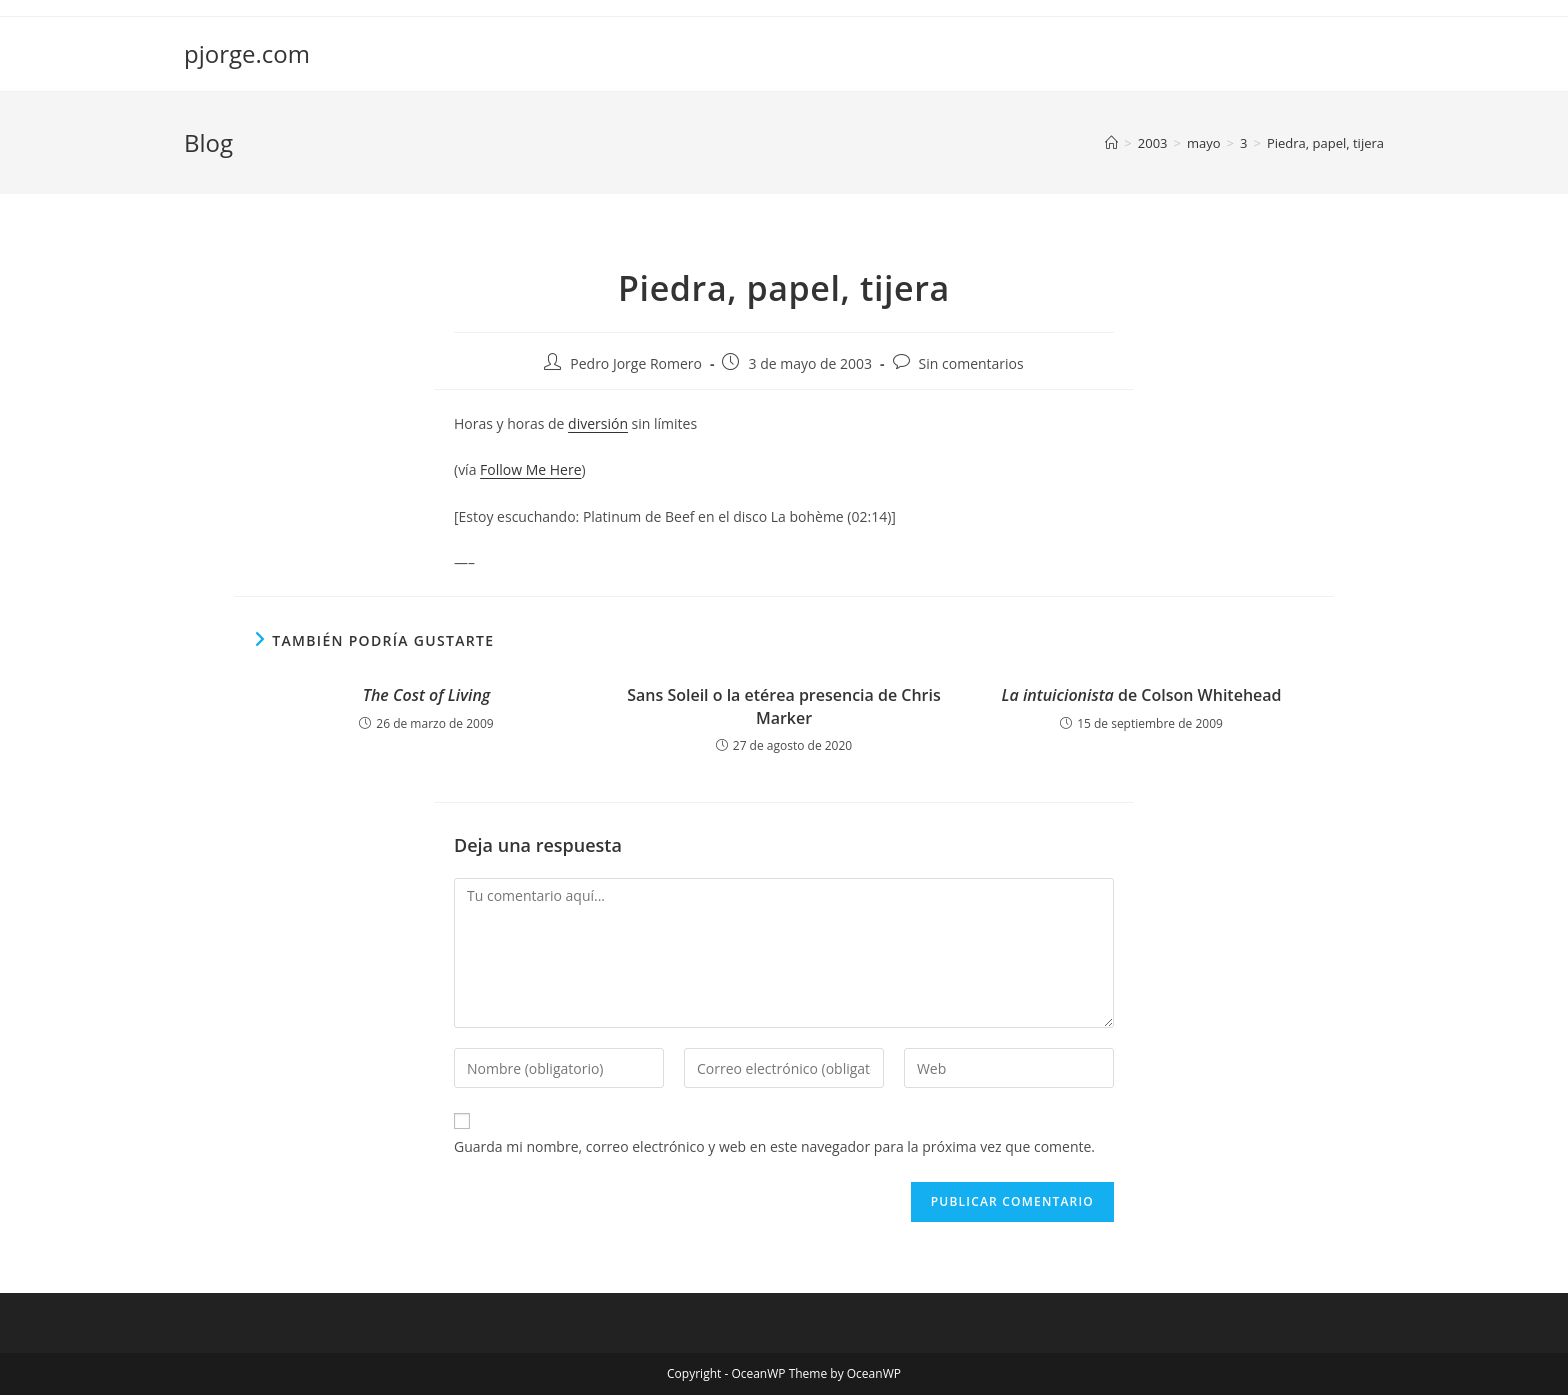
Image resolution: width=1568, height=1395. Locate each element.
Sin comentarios (971, 363)
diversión (598, 423)
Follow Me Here (530, 469)
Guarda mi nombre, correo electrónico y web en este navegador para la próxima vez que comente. (774, 1146)
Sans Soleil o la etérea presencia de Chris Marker (784, 706)
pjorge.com (247, 53)
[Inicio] (1111, 143)
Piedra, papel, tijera (1325, 143)
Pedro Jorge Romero (636, 363)
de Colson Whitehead (1141, 695)
